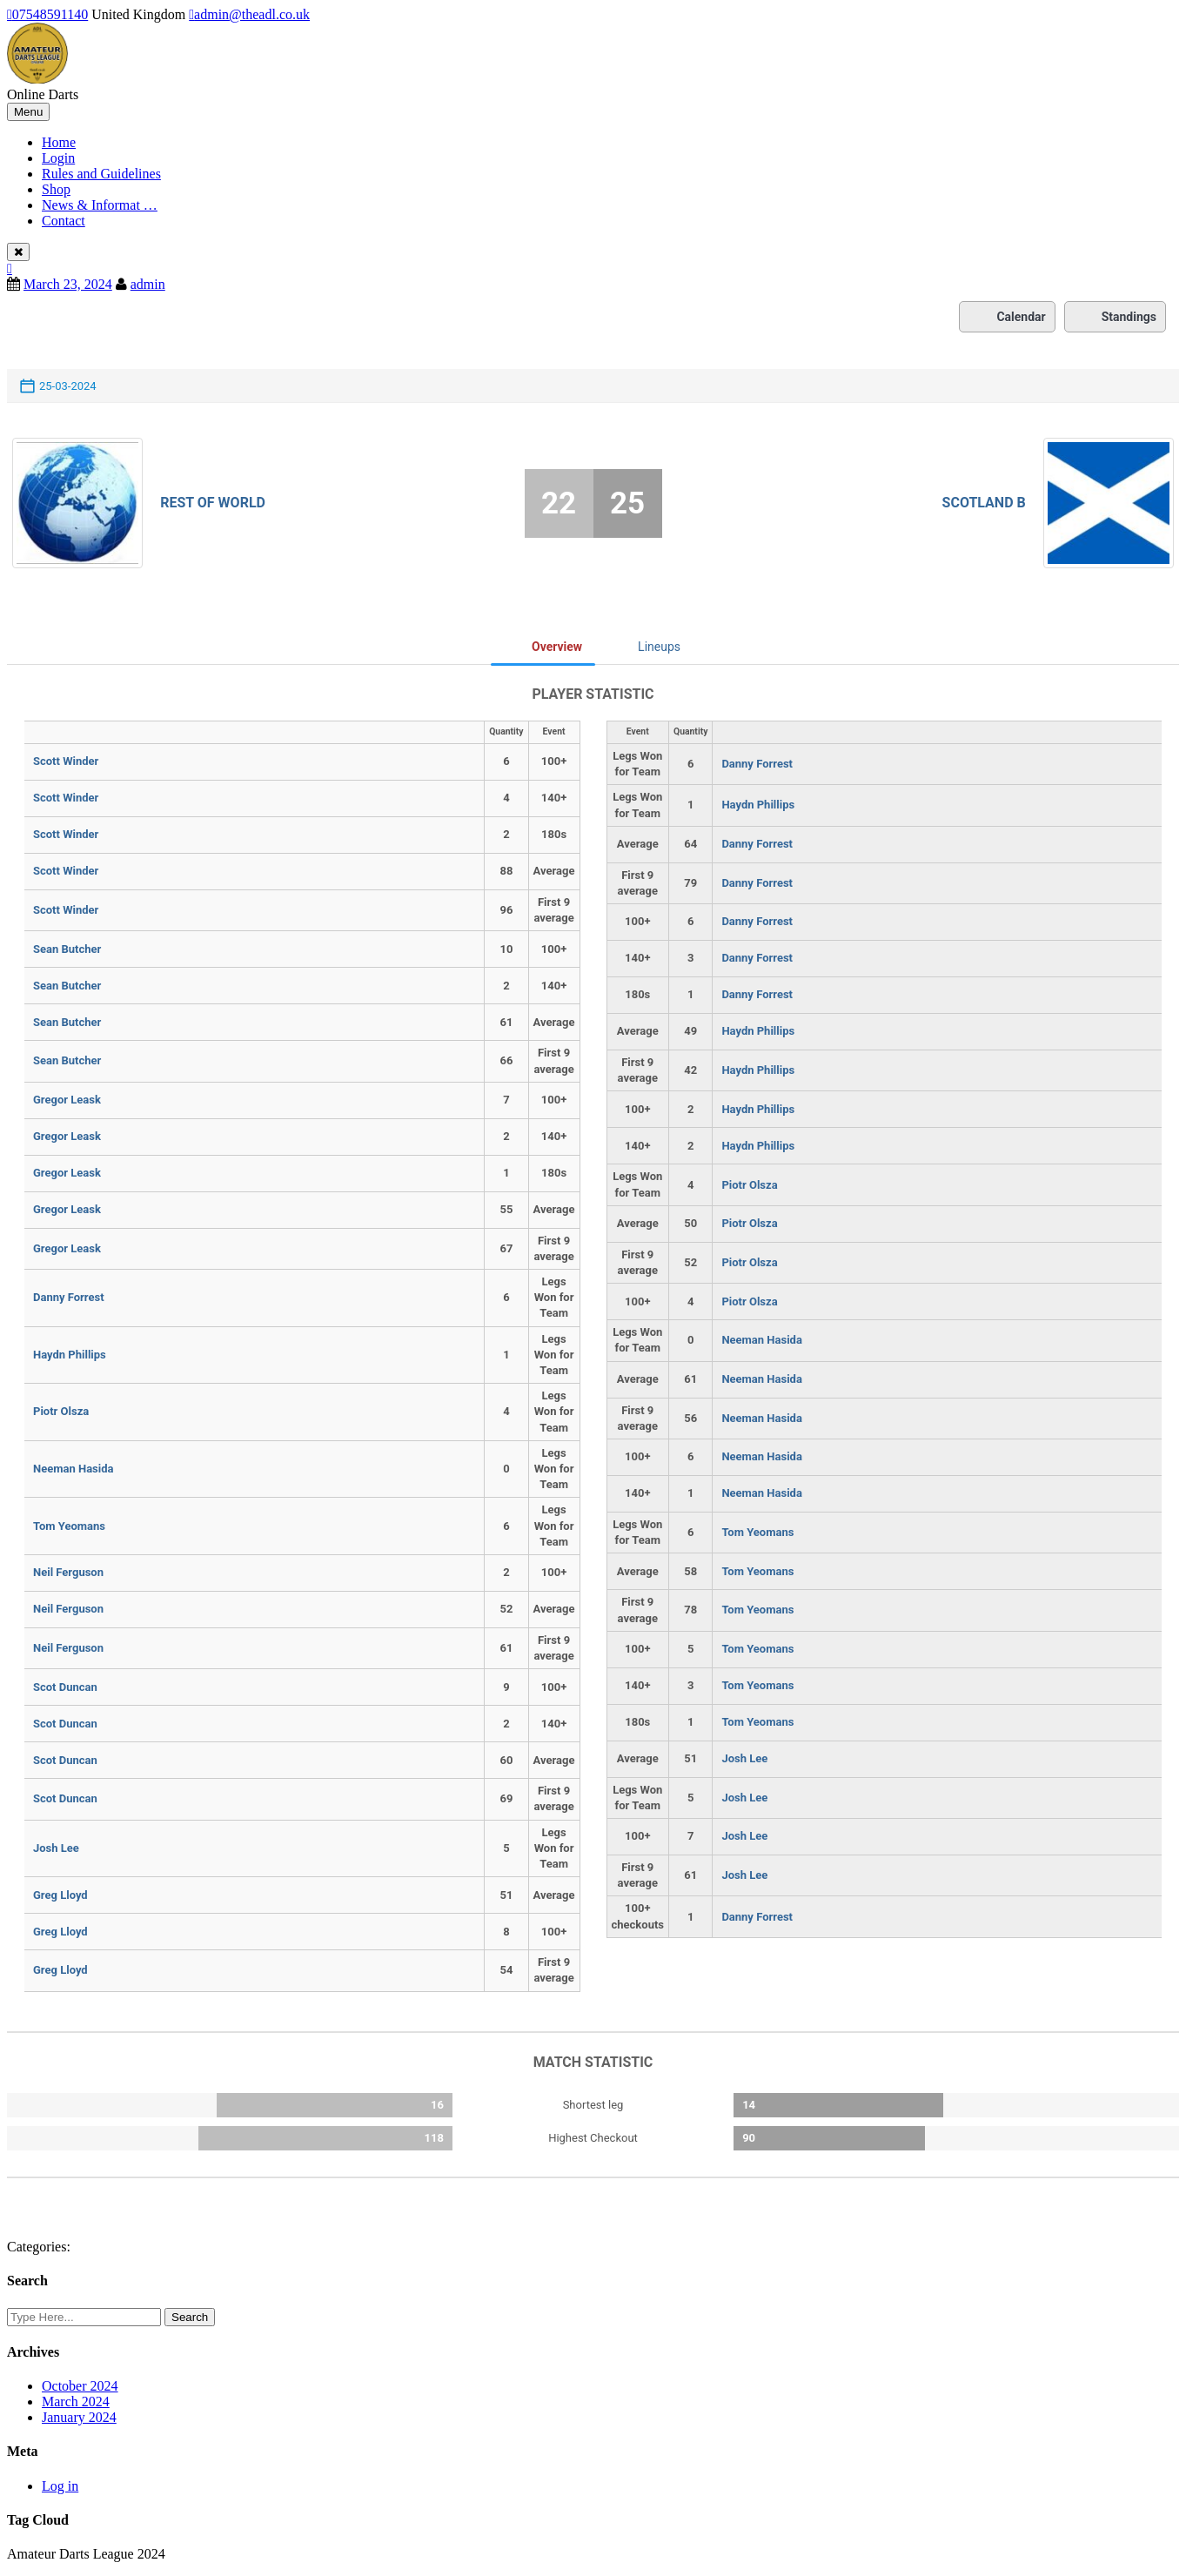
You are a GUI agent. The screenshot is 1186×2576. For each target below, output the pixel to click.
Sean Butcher (67, 949)
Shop (56, 189)
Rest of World (212, 502)
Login (58, 158)
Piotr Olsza (61, 1411)
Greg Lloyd (60, 1895)
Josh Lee (56, 1848)
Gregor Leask (67, 1099)
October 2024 (80, 2385)
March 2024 (76, 2401)
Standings (1115, 316)
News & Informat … (99, 205)
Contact (63, 220)
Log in (60, 2486)
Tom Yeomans (69, 1526)
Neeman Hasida (73, 1468)
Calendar (1006, 316)
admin (148, 284)
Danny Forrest (68, 1297)
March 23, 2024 (67, 284)
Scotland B (984, 502)
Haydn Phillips (69, 1354)
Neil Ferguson (68, 1572)
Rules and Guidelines (101, 173)
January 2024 (79, 2417)
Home (59, 142)
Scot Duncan (65, 1687)
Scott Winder (65, 761)
